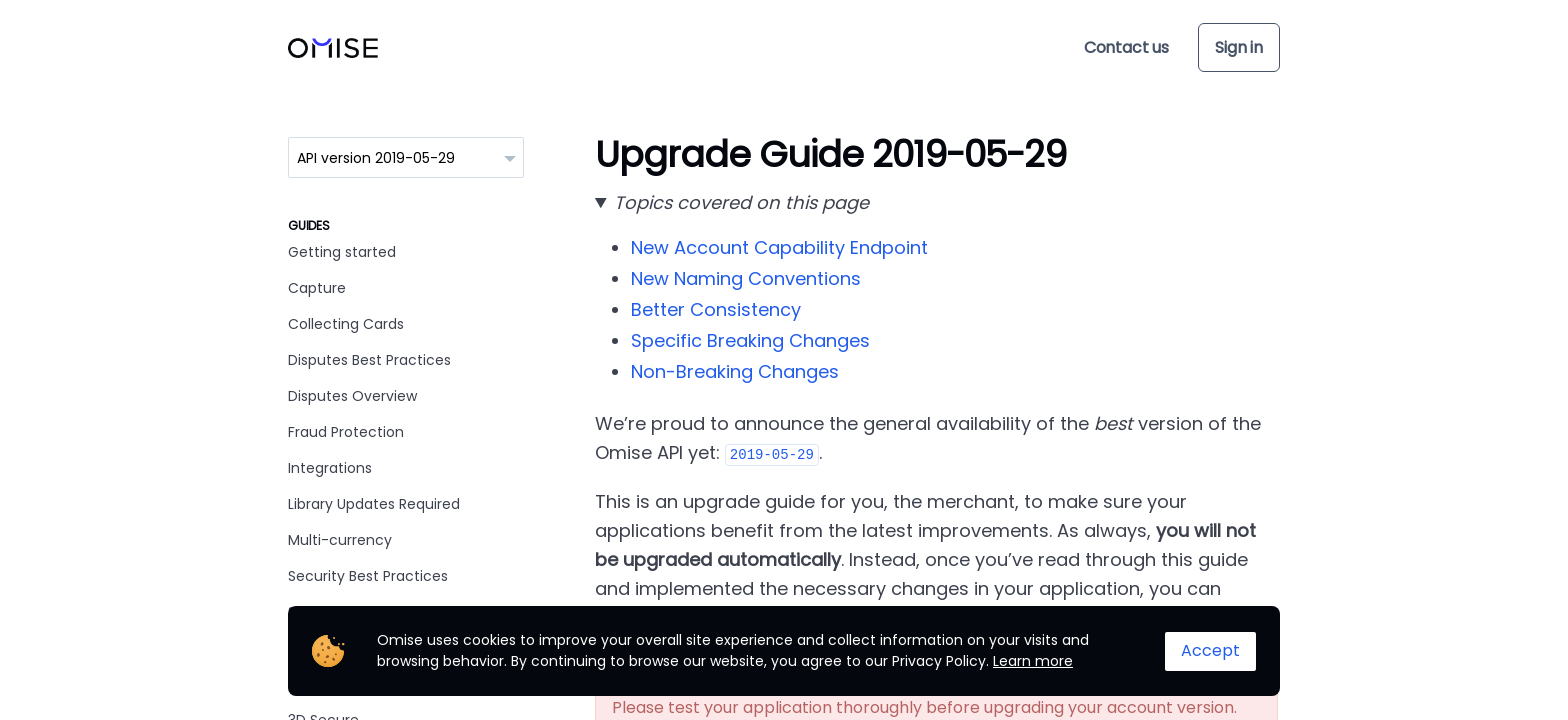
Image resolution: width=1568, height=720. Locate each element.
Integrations (330, 468)
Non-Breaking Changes (735, 371)
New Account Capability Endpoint (779, 247)
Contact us (1126, 47)
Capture (317, 288)
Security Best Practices (368, 576)
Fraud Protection (346, 432)
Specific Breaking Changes (750, 340)
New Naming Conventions (746, 278)
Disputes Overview (352, 396)
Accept (1210, 650)
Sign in (1239, 47)
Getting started (342, 252)
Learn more (1033, 661)
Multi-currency (340, 540)
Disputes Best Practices (369, 360)
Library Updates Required (374, 504)
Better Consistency (716, 309)
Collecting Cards (346, 324)
